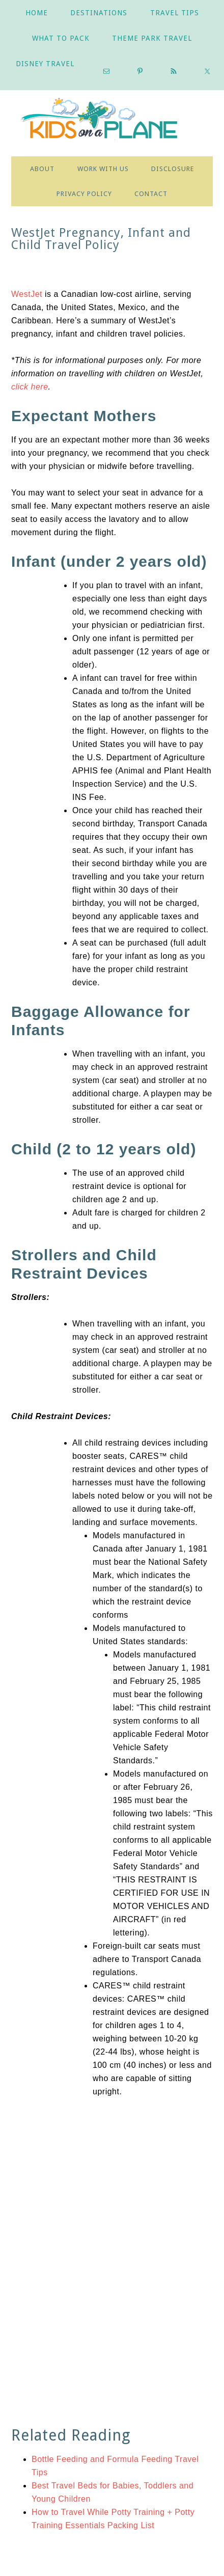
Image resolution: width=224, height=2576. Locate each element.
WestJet (26, 294)
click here (29, 386)
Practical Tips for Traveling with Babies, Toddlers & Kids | (112, 120)
